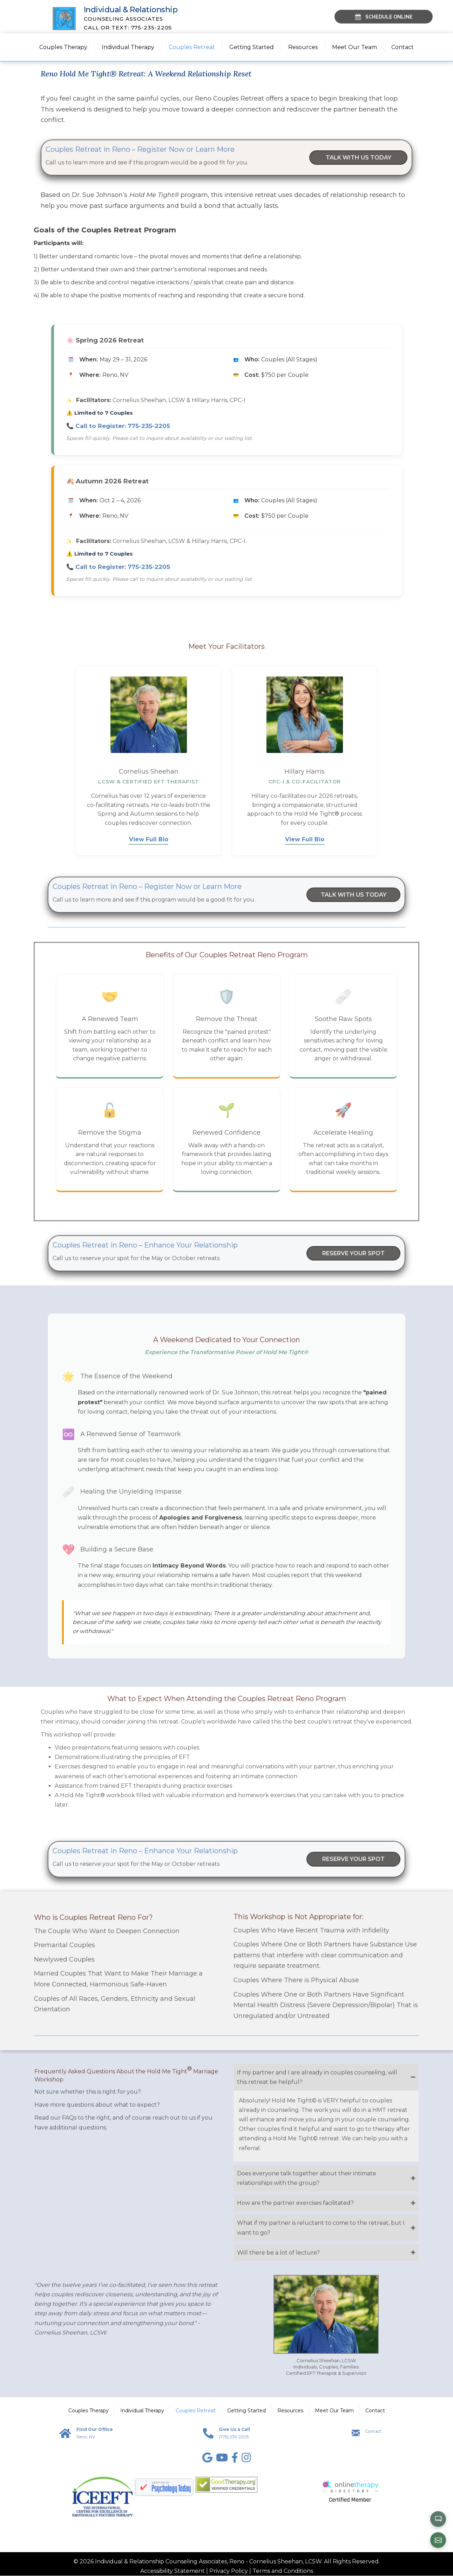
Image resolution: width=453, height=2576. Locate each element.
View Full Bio (148, 839)
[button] (326, 2078)
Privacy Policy (228, 2571)
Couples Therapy (63, 47)
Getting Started (251, 47)
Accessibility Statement (172, 2571)
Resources (303, 47)
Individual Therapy (128, 47)
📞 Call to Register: (118, 426)
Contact (402, 47)
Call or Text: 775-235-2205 (129, 27)
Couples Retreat (192, 47)
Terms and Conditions (282, 2571)
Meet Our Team (354, 47)
